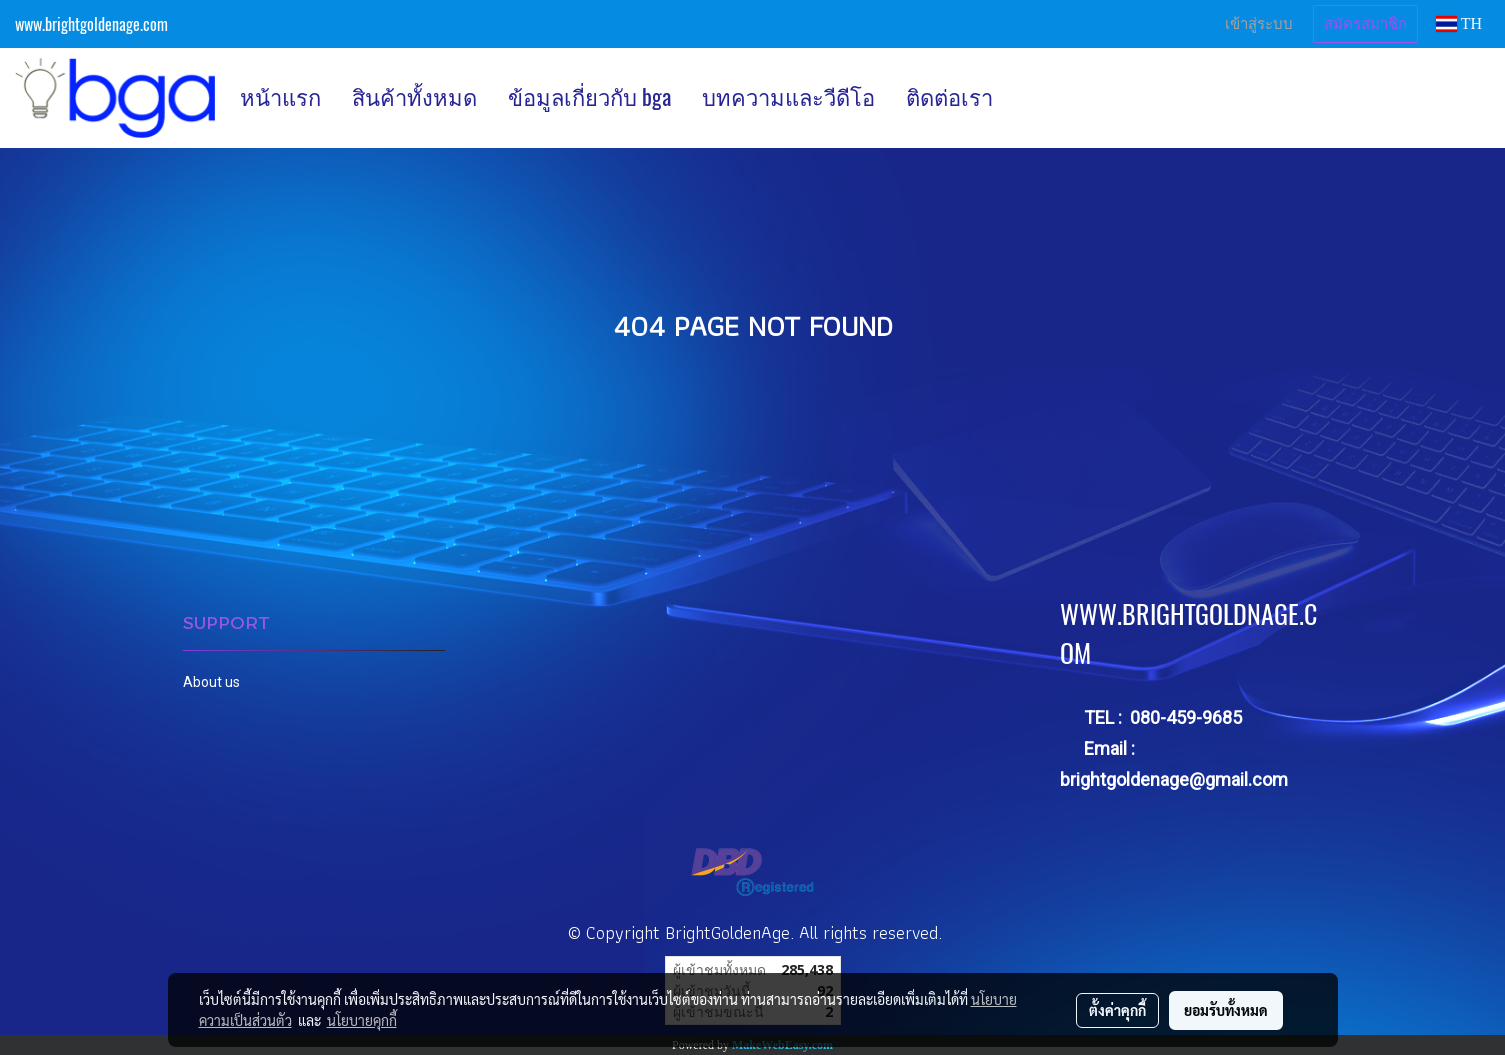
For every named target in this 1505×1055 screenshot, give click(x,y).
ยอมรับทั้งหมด (1226, 1010)
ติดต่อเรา (949, 97)
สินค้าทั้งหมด (414, 97)
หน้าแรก (280, 97)
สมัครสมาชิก (1365, 24)
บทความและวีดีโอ (788, 97)
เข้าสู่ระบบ (1259, 24)
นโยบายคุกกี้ (362, 1020)
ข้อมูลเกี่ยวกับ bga (589, 97)
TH (1459, 23)
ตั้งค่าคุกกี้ (1117, 1010)
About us (211, 682)
